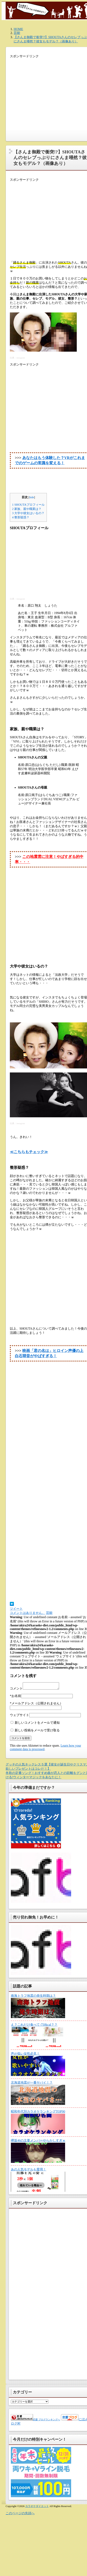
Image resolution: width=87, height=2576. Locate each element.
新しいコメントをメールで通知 (37, 1724)
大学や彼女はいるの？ (28, 513)
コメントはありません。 (27, 1613)
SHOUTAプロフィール (28, 504)
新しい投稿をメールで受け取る (37, 1731)
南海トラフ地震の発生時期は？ (33, 1997)
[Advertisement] (37, 96)
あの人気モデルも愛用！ (28, 2170)
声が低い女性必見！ (25, 2054)
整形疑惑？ (20, 517)
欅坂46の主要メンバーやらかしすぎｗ (38, 2141)
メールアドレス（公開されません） (36, 1704)
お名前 (15, 1697)
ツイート (16, 1608)
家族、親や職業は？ (26, 508)
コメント (16, 1689)
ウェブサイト (19, 1716)
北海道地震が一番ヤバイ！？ (32, 2083)
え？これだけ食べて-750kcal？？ (34, 2026)
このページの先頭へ (20, 2514)
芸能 (49, 1613)
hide (31, 497)
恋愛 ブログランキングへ (46, 2420)
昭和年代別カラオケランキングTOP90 (38, 2112)
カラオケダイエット (37, 2507)
